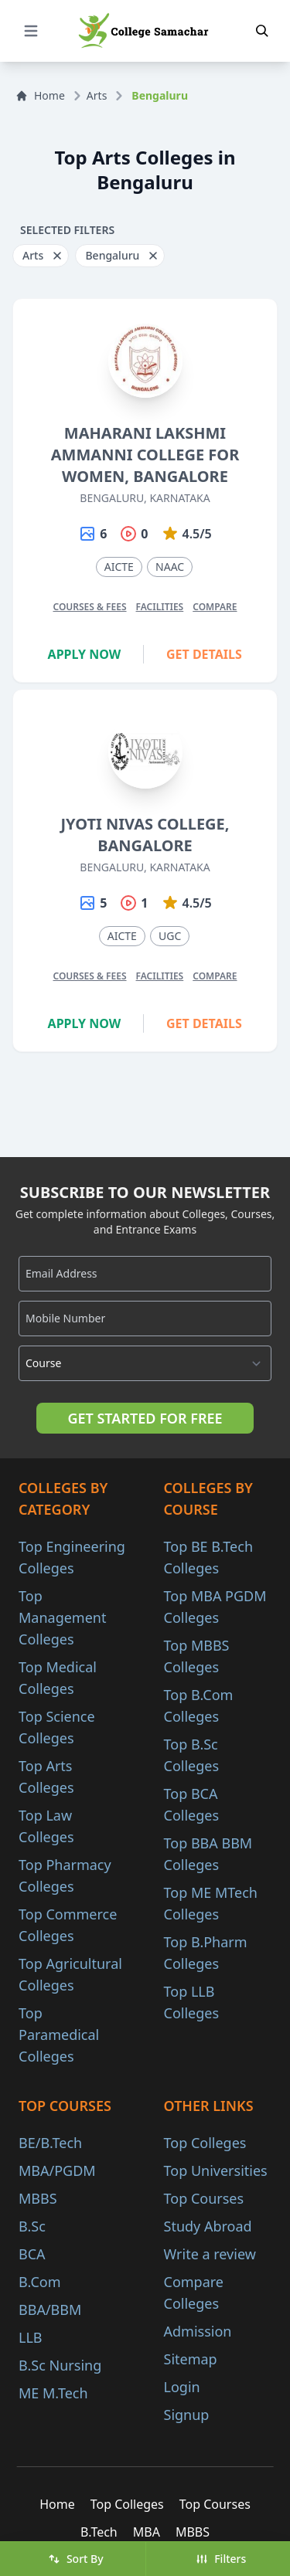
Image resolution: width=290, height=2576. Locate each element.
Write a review (210, 2254)
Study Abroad (208, 2226)
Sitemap (190, 2359)
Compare (215, 606)
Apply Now (84, 654)
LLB (31, 2337)
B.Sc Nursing (60, 2365)
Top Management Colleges (62, 1617)
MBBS (38, 2198)
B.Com (40, 2281)
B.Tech (99, 2531)
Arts (97, 95)
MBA (146, 2531)
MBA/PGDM (57, 2170)
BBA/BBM (50, 2309)
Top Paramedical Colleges (59, 2034)
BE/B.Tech (50, 2142)
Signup (187, 2414)
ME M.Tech (53, 2393)
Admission (198, 2331)
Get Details (204, 654)
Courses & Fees (89, 606)
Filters (221, 2558)
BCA (32, 2254)
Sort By (76, 2558)
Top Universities (216, 2170)
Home (40, 95)
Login (182, 2386)
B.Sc (32, 2226)
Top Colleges (205, 2142)
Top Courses (204, 2198)
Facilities (160, 606)
